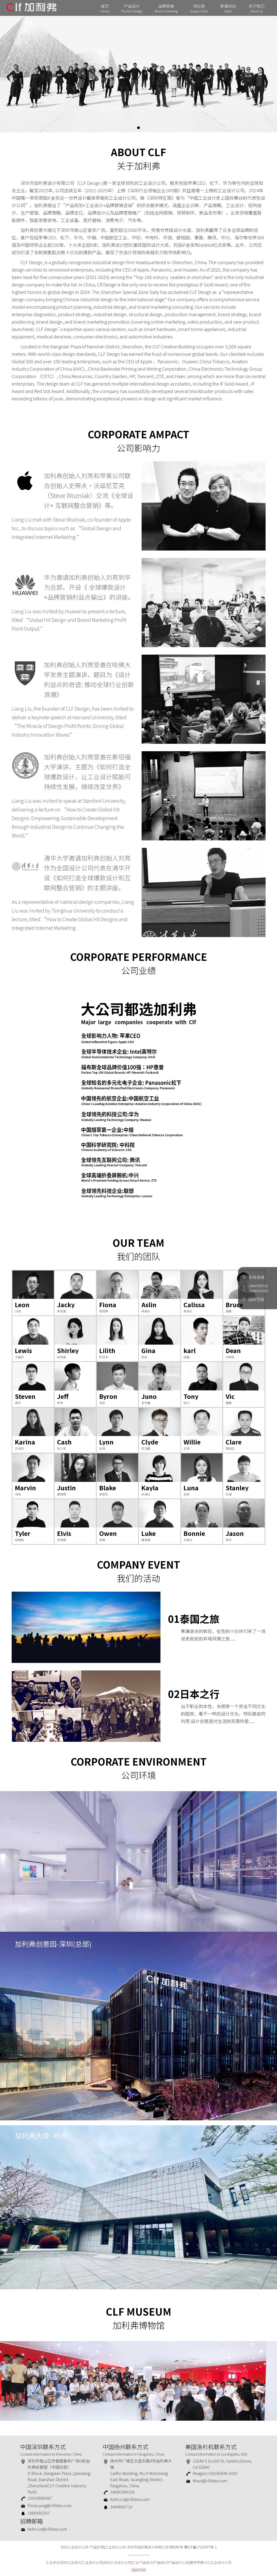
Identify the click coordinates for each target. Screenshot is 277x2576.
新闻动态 (222, 12)
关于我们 (250, 12)
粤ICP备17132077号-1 (200, 2547)
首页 (99, 12)
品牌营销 (160, 12)
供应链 (193, 12)
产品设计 (126, 12)
